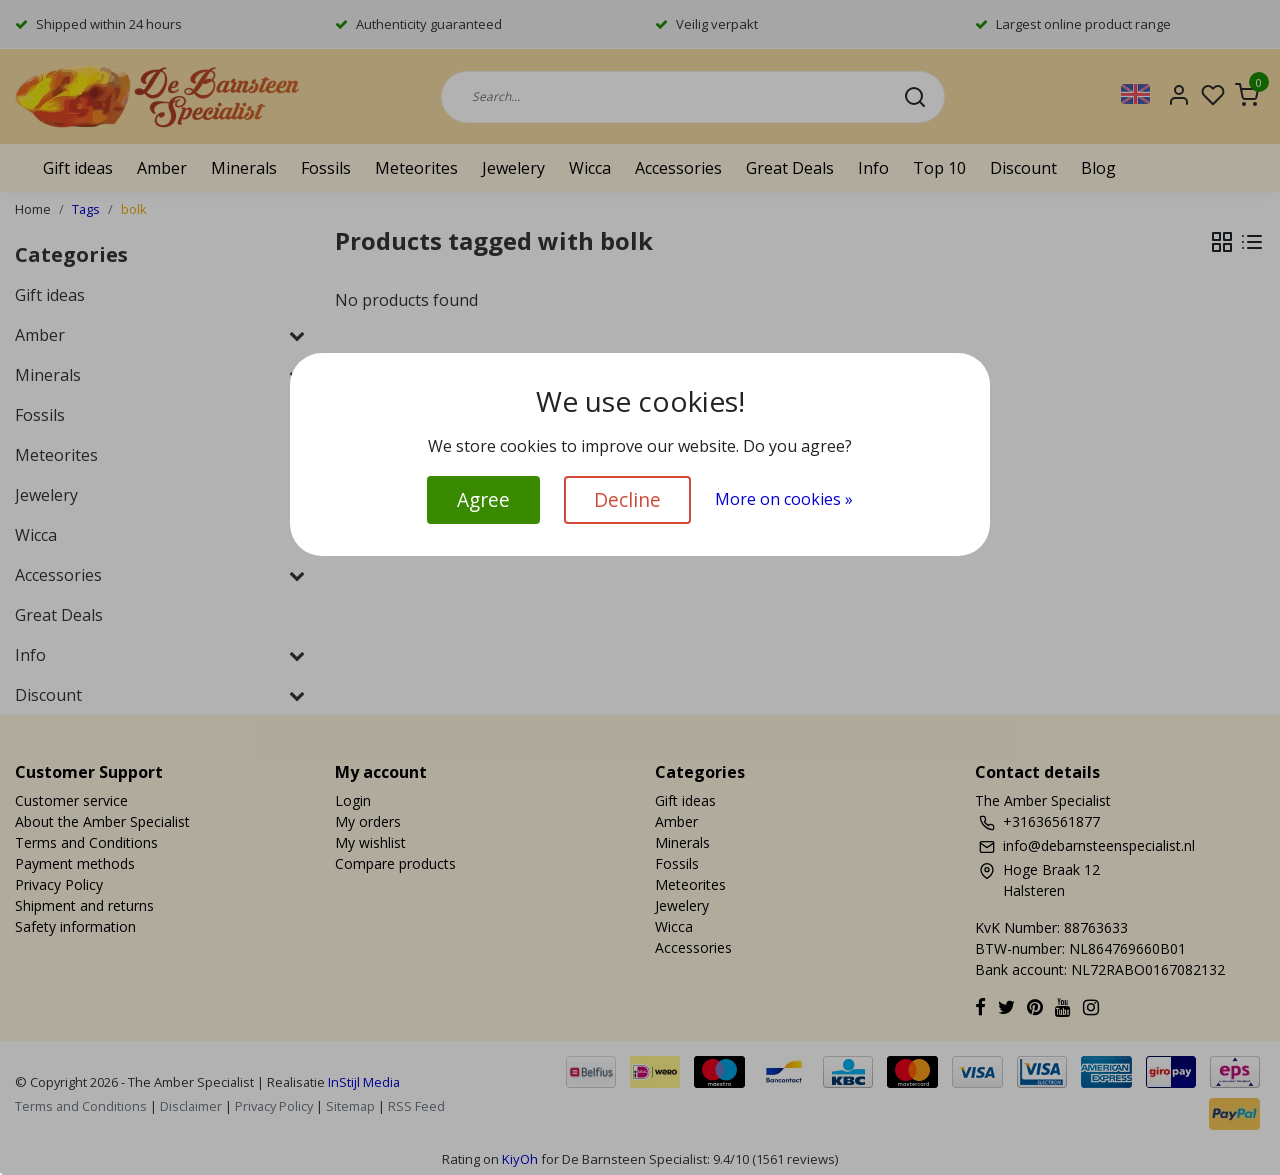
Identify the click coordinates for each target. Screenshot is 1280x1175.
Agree (483, 499)
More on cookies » (784, 499)
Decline (627, 499)
